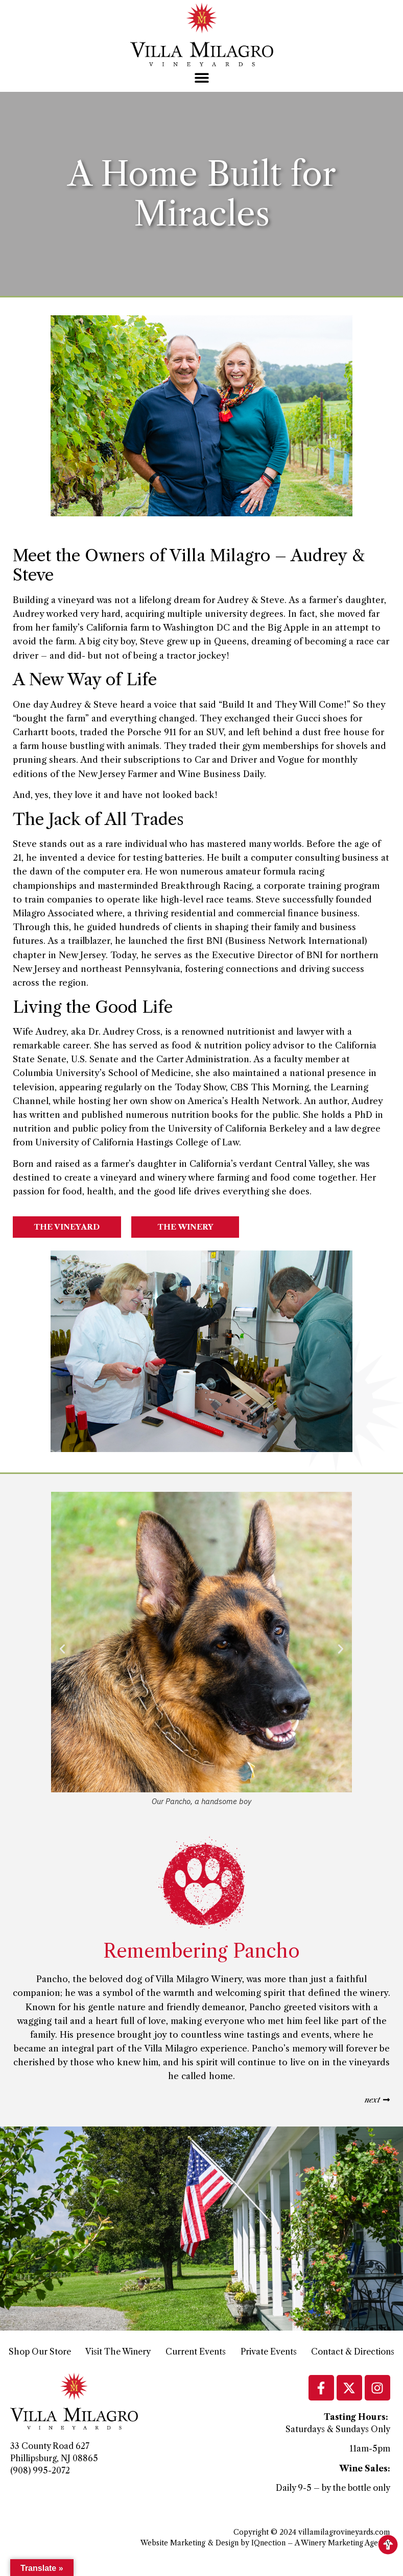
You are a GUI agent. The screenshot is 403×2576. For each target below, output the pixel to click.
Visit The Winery (118, 2351)
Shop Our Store (40, 2351)
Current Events (195, 2351)
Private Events (269, 2351)
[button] (201, 77)
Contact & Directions (352, 2351)
